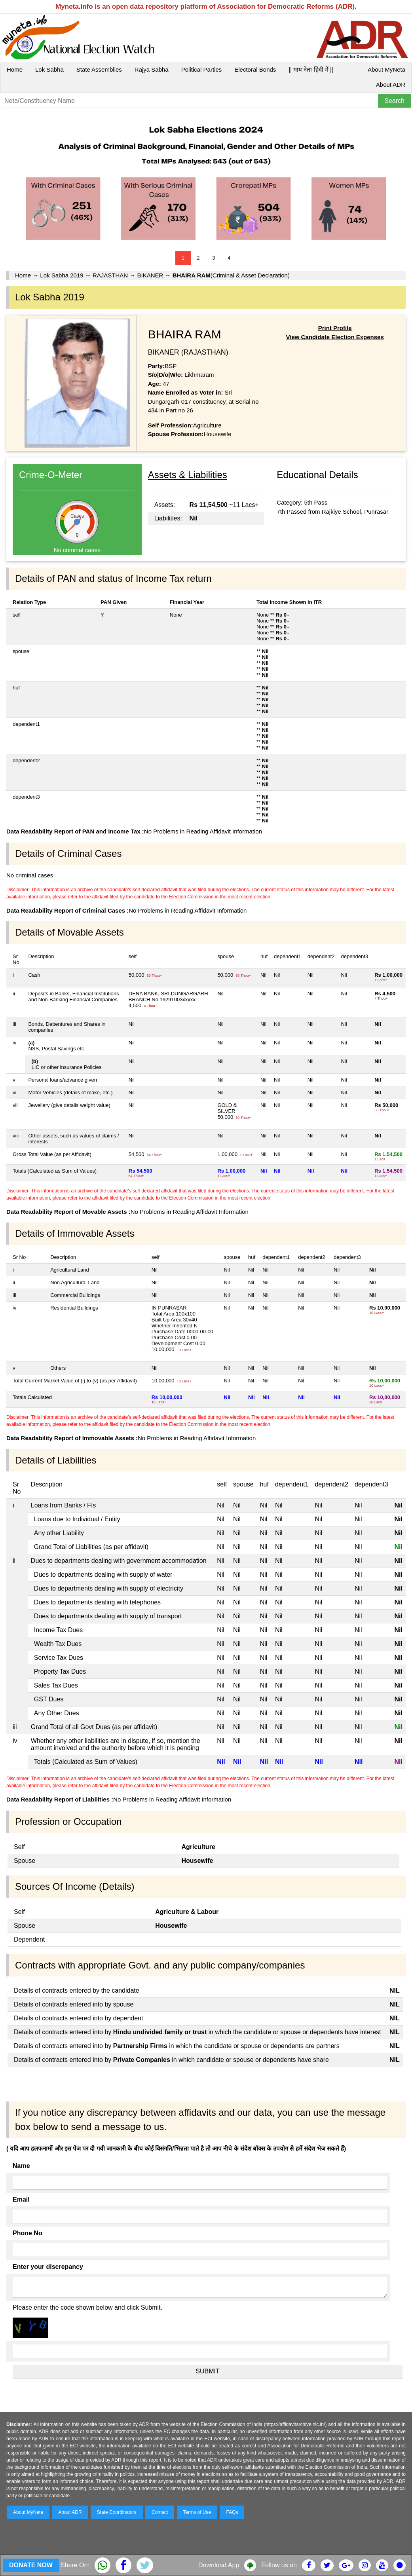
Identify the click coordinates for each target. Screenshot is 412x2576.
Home (15, 69)
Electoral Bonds (255, 69)
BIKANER (150, 275)
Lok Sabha (49, 69)
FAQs (232, 2512)
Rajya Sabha (152, 69)
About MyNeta (386, 69)
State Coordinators (117, 2512)
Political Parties (201, 69)
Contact (160, 2512)
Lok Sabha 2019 (61, 275)
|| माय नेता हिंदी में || (311, 69)
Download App (218, 2565)
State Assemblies (99, 69)
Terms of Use (197, 2512)
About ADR (390, 84)
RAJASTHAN (110, 275)
